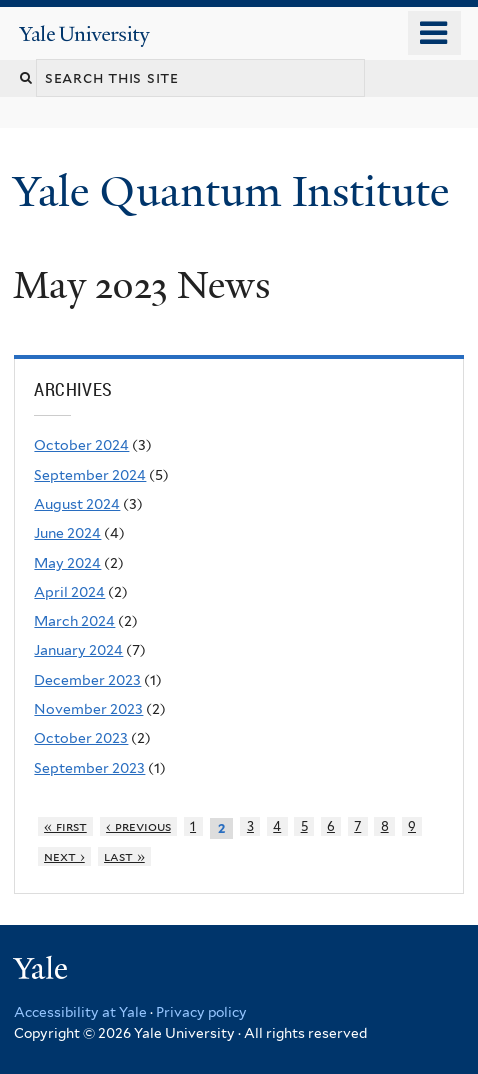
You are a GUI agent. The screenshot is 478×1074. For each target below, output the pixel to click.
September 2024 (90, 475)
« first (65, 826)
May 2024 (67, 563)
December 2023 (87, 680)
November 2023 (88, 709)
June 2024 (67, 533)
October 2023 (81, 738)
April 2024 (69, 592)
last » (124, 856)
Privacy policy (201, 1012)
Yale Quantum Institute (236, 191)
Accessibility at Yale (80, 1012)
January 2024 (78, 650)
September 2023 (89, 768)
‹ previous (138, 826)
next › (64, 856)
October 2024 (81, 445)
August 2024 (77, 504)
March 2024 (74, 621)
